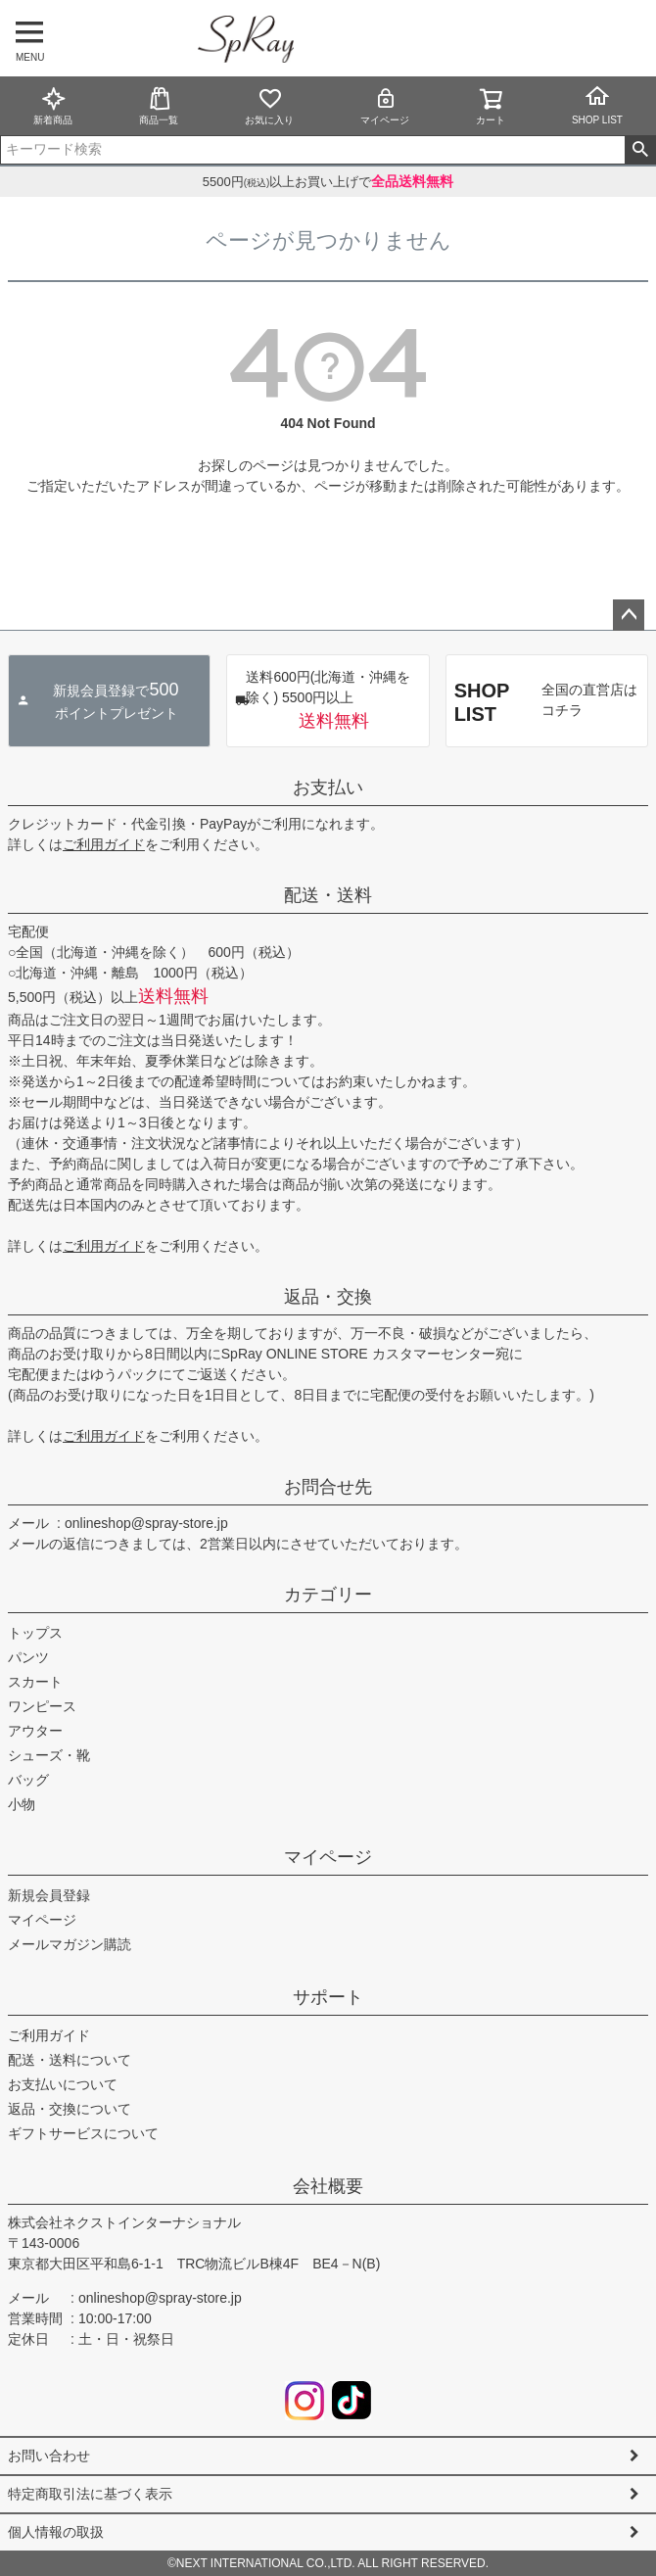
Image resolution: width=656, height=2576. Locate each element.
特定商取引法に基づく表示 (90, 2494)
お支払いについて (62, 2084)
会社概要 (328, 2186)
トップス (35, 1633)
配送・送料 (328, 895)
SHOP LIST (597, 104)
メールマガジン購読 (69, 1944)
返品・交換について (69, 2109)
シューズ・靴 (49, 1755)
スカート (35, 1682)
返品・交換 (328, 1297)
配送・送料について (69, 2060)
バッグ (28, 1780)
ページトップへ (628, 615)
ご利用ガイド (104, 844)
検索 (640, 150)
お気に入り (269, 105)
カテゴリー (328, 1594)
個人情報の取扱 (56, 2532)
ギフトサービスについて (83, 2133)
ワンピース (42, 1706)
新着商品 (52, 105)
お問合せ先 (328, 1487)
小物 (21, 1804)
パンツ (28, 1657)
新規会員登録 (49, 1895)
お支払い (328, 787)
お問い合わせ (49, 2455)
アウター (35, 1731)
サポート (328, 1997)
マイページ (384, 105)
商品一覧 (158, 105)
